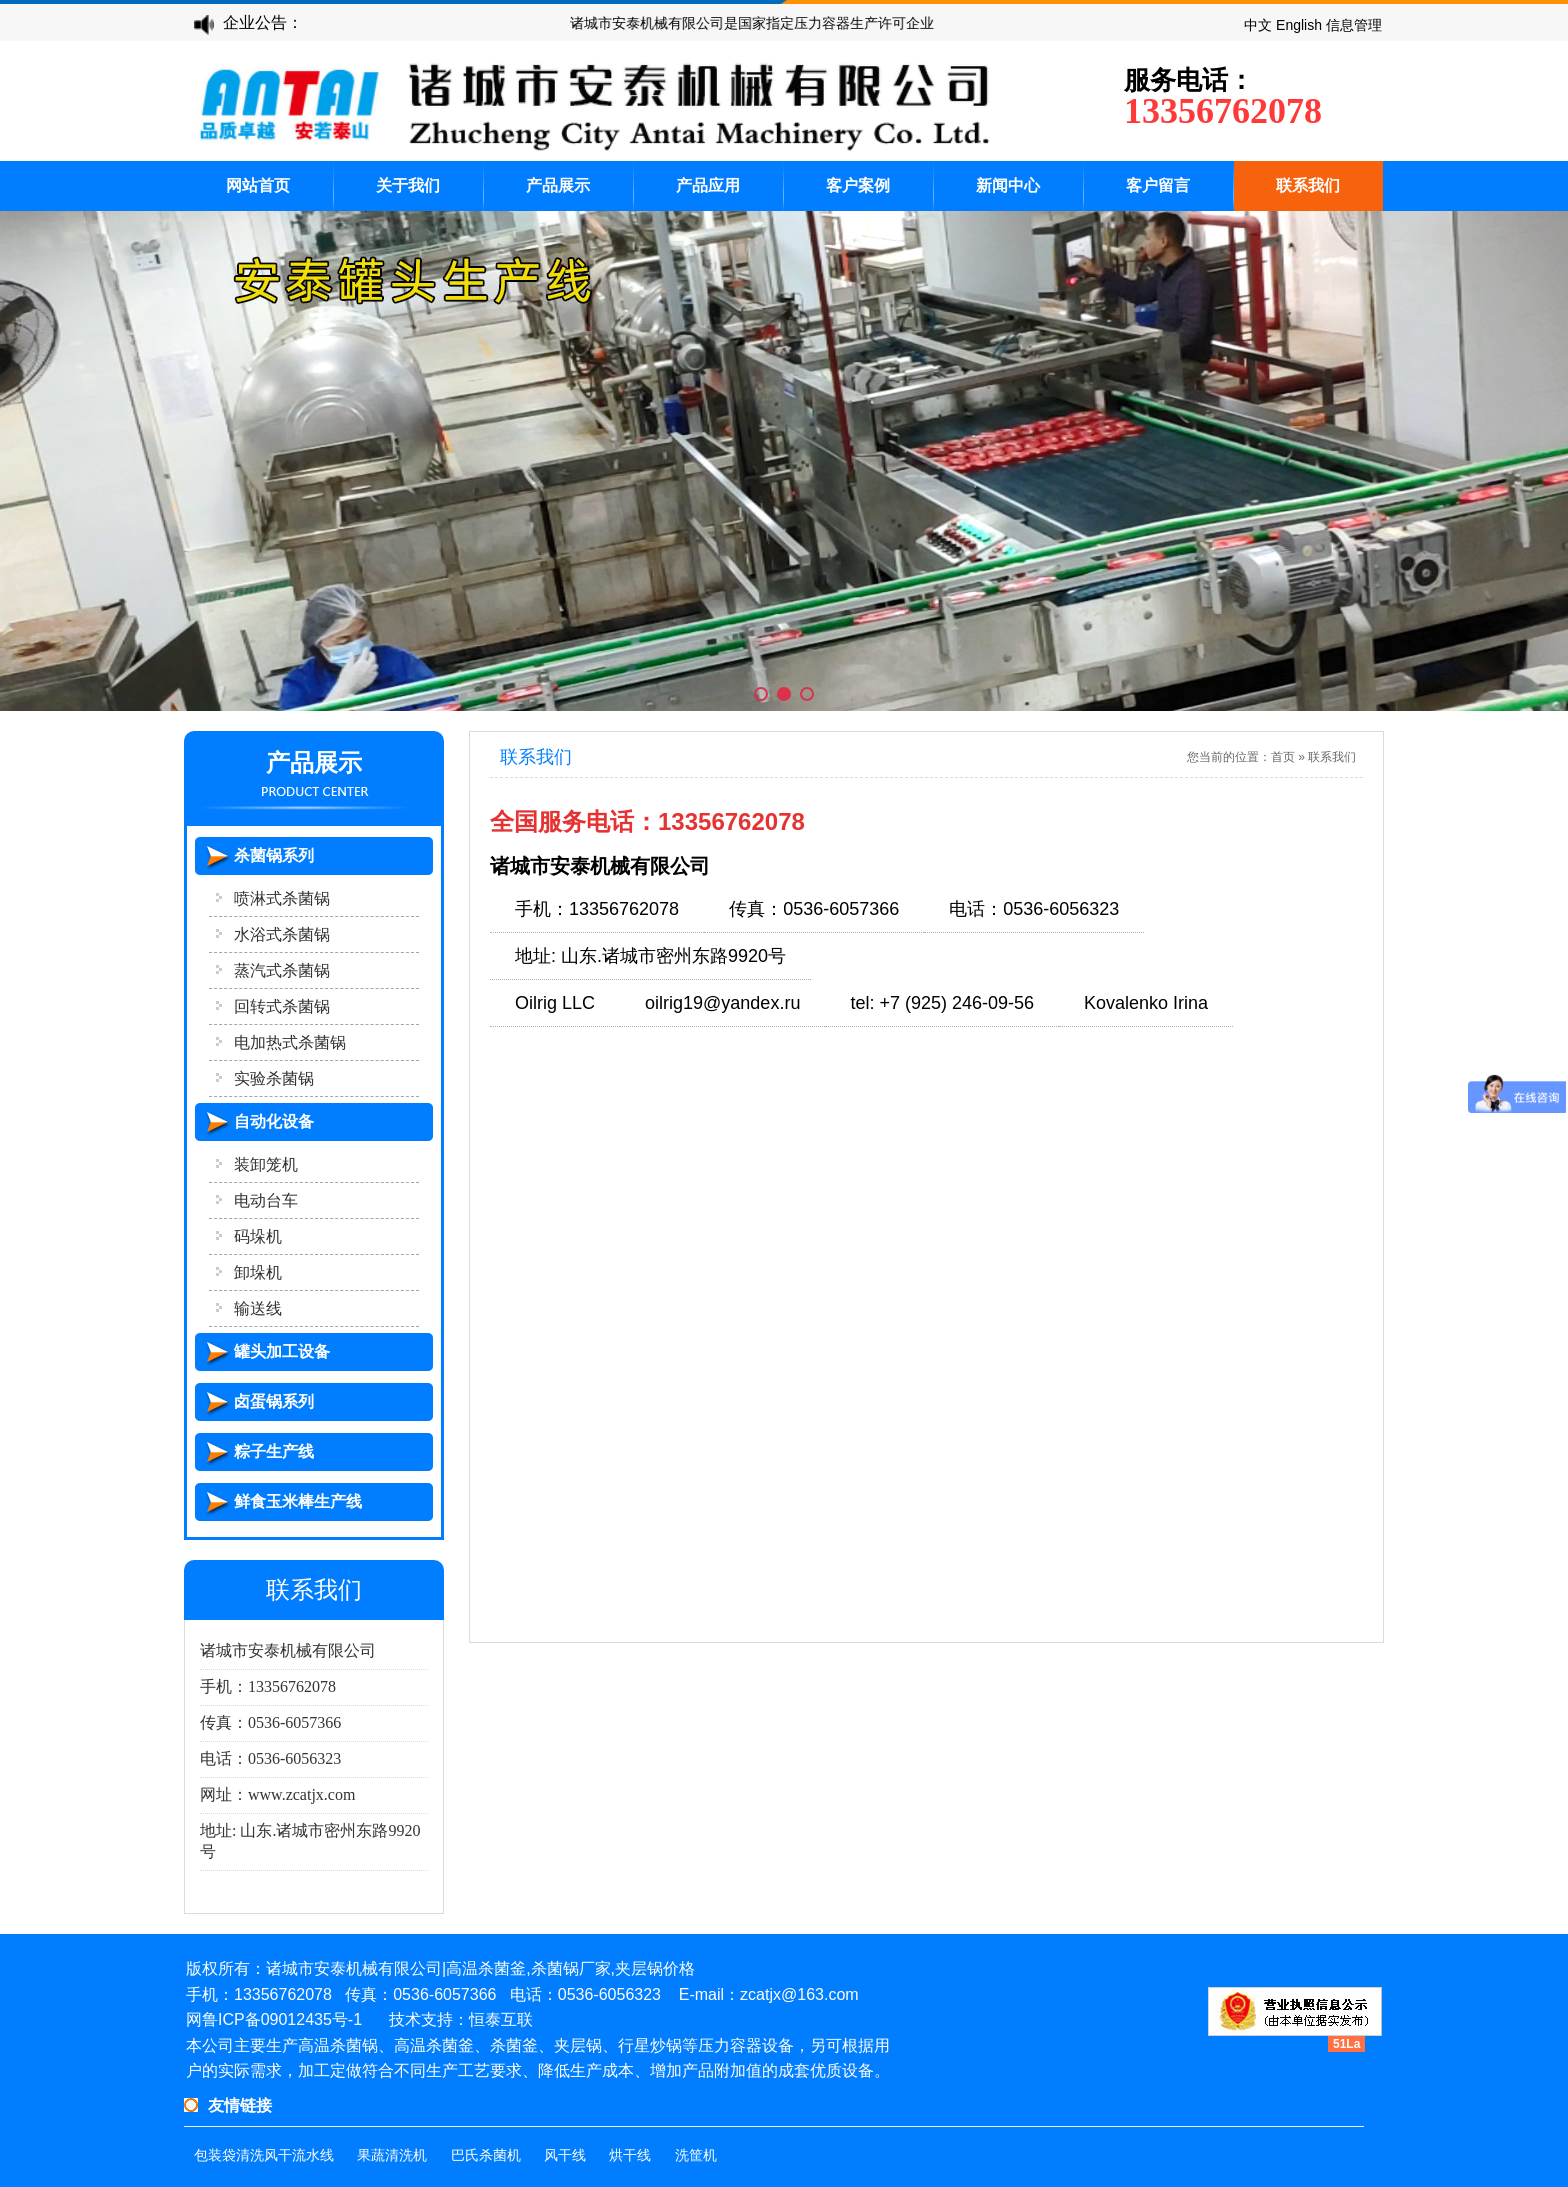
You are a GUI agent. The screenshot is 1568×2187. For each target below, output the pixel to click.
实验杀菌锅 (274, 1078)
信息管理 (1354, 25)
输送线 (258, 1308)
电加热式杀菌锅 (290, 1042)
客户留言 (1158, 185)
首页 (1283, 757)
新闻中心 (1008, 185)
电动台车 (266, 1200)
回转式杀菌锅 (282, 1006)
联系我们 (1308, 185)
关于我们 (408, 185)
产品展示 (558, 185)
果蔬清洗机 (392, 2155)
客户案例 (858, 185)
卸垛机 (258, 1272)
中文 (1258, 25)
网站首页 (258, 185)
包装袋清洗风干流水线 (264, 2155)
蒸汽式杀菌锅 (282, 970)
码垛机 (258, 1236)
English (1299, 25)
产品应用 (708, 185)
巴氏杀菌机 (486, 2155)
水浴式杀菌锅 (282, 934)
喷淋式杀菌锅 (282, 898)
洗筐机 (696, 2155)
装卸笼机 (266, 1164)
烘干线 (630, 2155)
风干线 (565, 2155)
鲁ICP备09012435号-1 (282, 2019)
